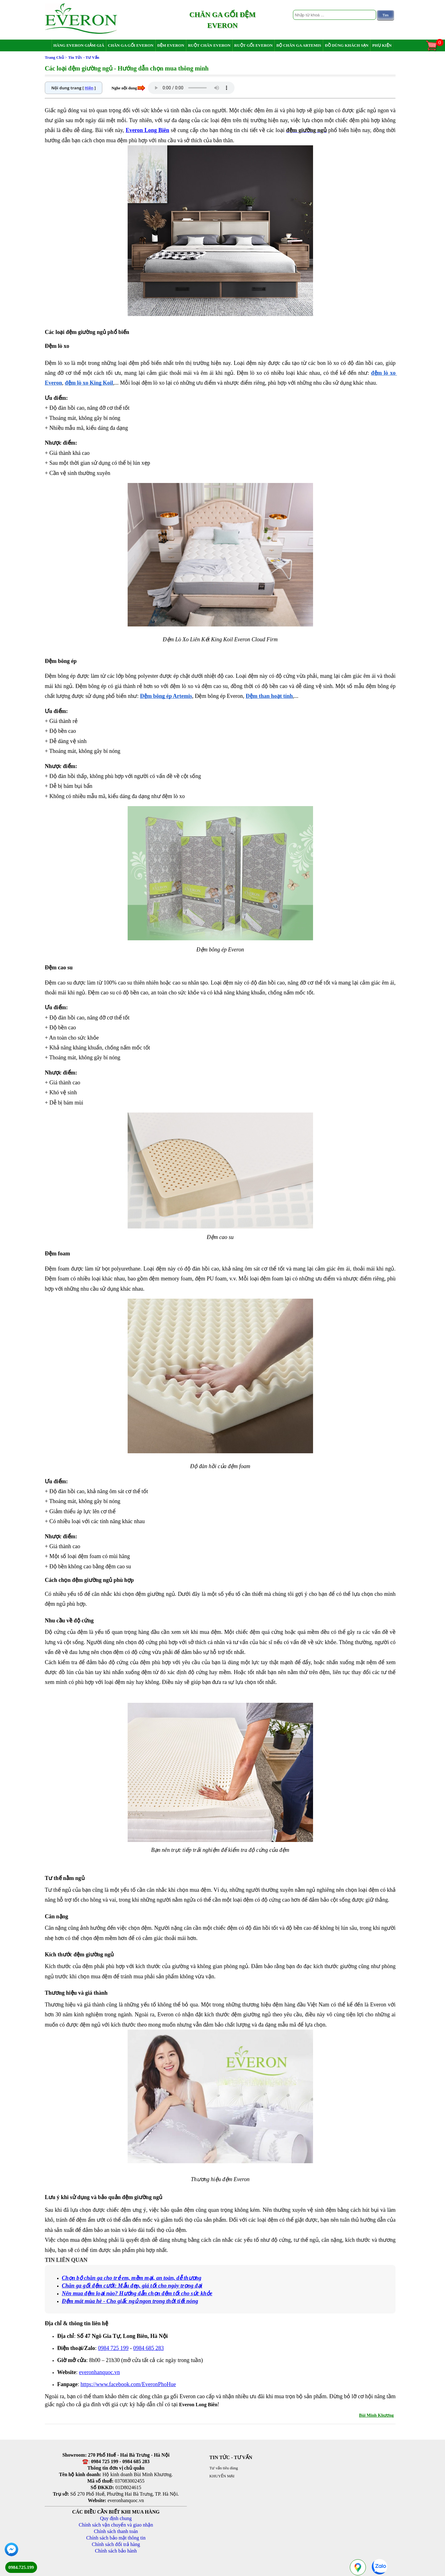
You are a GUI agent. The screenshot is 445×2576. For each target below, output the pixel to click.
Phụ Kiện (382, 45)
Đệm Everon (170, 45)
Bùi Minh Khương (376, 2415)
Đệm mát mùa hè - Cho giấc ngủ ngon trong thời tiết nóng (130, 2301)
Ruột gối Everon (253, 45)
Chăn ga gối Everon (131, 45)
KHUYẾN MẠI (222, 2476)
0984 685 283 (148, 2348)
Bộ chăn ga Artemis (298, 45)
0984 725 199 (113, 2348)
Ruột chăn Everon (209, 45)
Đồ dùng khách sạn (346, 45)
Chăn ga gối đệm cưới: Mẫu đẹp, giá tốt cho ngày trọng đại (132, 2286)
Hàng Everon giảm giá (78, 45)
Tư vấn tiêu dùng (224, 2468)
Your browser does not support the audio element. (191, 88)
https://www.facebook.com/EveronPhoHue (128, 2384)
